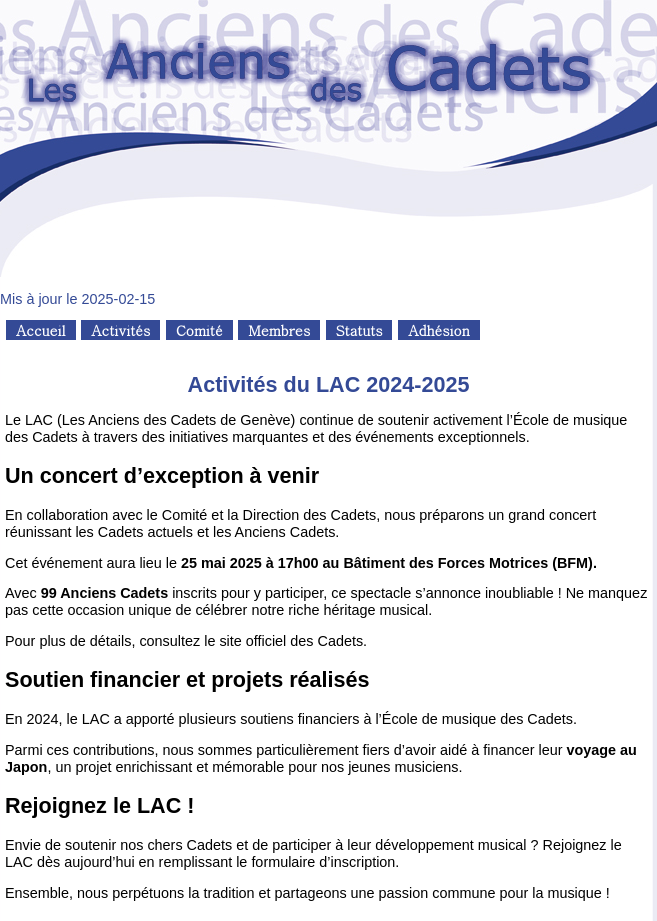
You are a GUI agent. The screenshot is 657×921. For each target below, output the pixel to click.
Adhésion (438, 330)
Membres (279, 330)
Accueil (41, 330)
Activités (120, 330)
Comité (199, 330)
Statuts (359, 330)
